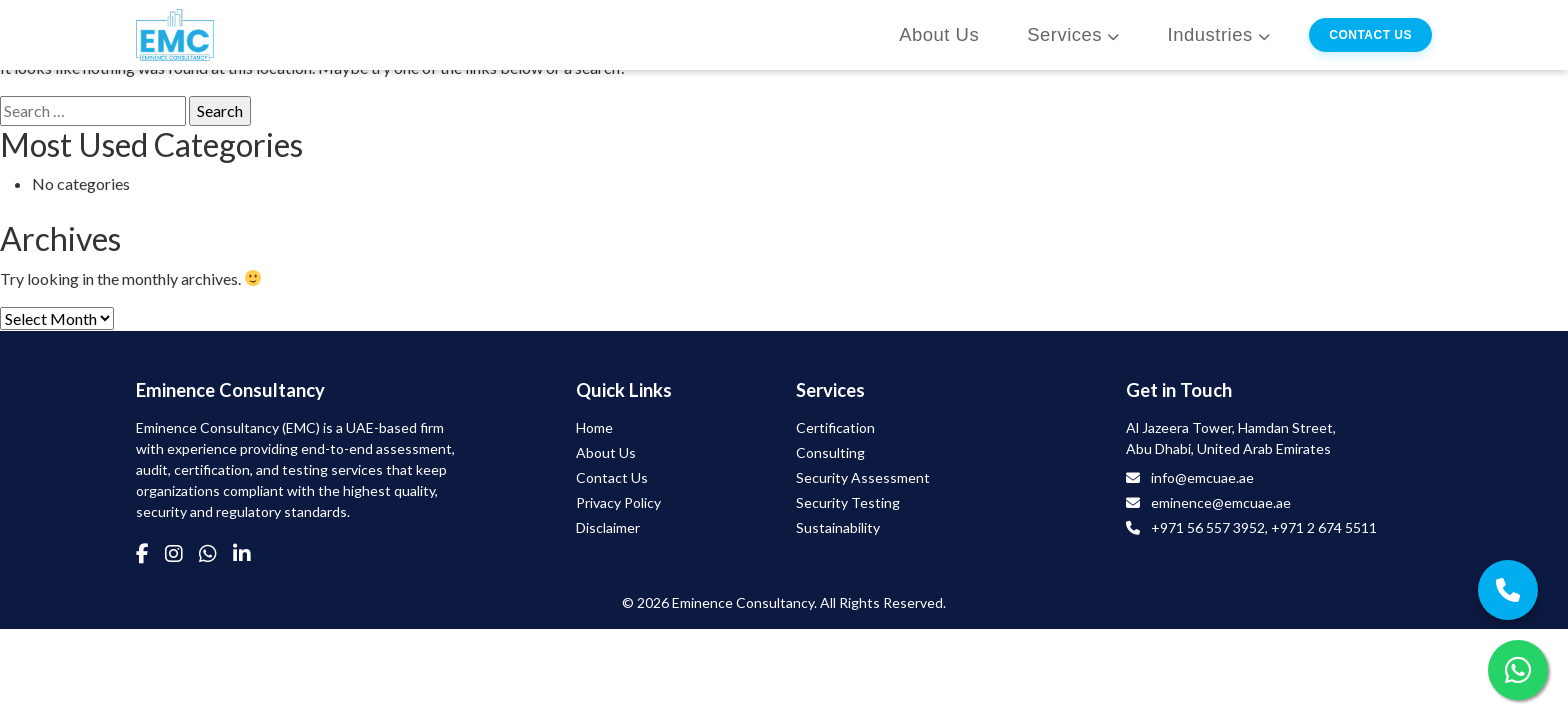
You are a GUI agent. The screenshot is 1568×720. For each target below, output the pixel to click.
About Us (939, 34)
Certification (835, 427)
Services (1064, 34)
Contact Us (1370, 35)
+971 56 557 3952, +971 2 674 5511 (1264, 527)
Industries (1210, 34)
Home (594, 427)
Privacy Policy (618, 502)
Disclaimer (608, 527)
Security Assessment (863, 477)
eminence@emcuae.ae (1221, 502)
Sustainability (838, 527)
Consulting (830, 452)
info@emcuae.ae (1202, 477)
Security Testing (848, 502)
